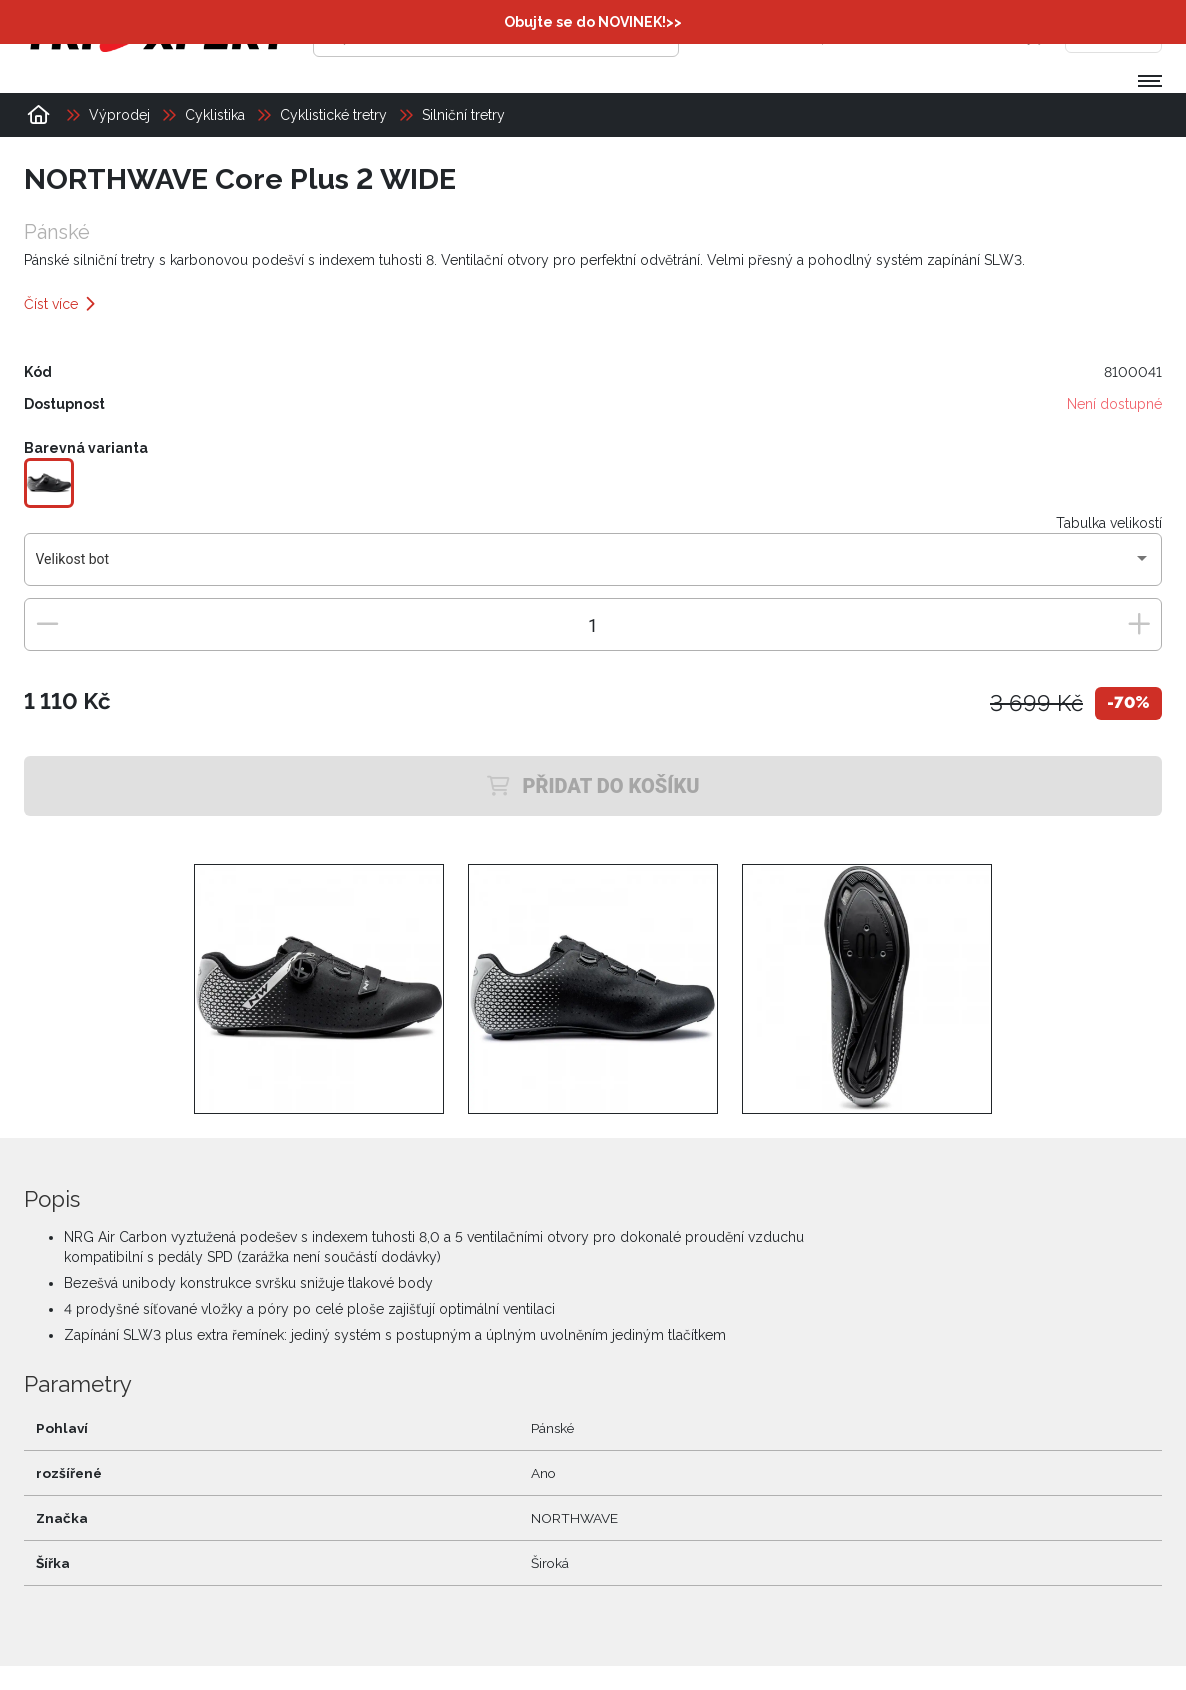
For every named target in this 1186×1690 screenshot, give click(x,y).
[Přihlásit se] (855, 35)
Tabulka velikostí (1109, 523)
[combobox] (593, 567)
